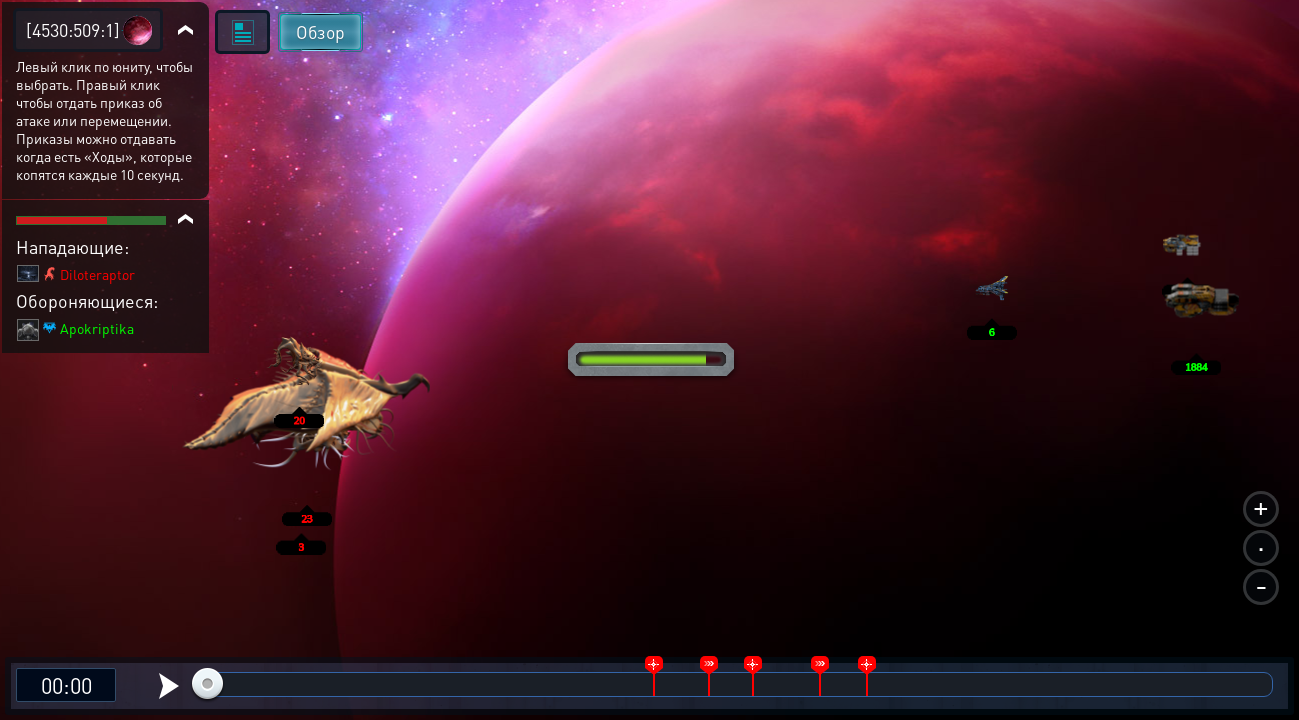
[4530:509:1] (73, 29)
